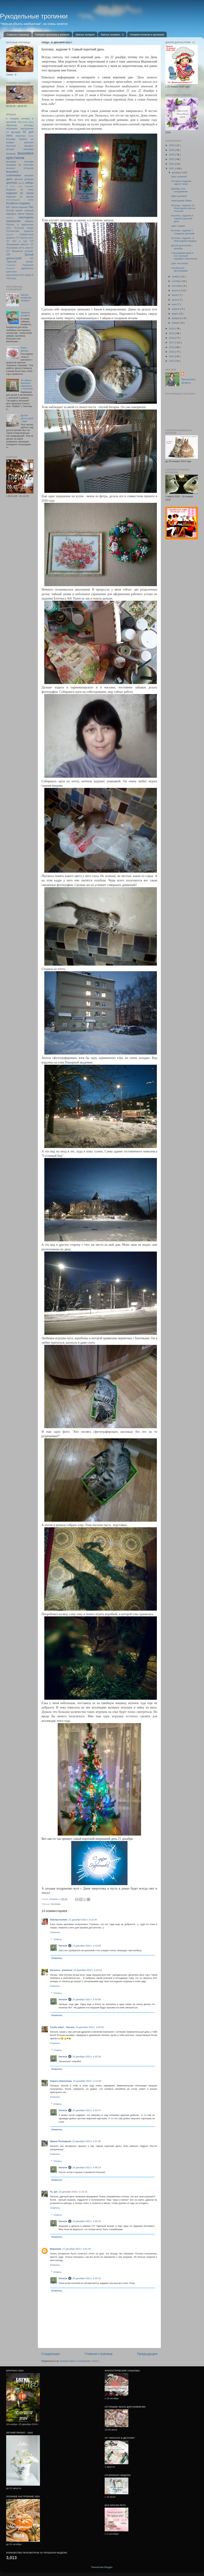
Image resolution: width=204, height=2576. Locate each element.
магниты (10, 218)
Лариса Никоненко (61, 2081)
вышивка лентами (19, 161)
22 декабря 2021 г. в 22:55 (86, 1945)
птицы (30, 228)
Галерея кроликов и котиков (52, 34)
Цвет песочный (179, 263)
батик (31, 136)
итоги (30, 200)
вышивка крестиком (19, 155)
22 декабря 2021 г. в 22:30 (83, 1919)
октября (176, 281)
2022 (172, 164)
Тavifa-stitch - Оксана (62, 2027)
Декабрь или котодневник (179, 190)
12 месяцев (13, 132)
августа (176, 290)
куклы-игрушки (19, 207)
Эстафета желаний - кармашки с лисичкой (27, 384)
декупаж (11, 182)
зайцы (29, 182)
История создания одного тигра (181, 182)
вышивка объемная (19, 168)
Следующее (50, 2354)
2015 (172, 351)
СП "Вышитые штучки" (19, 251)
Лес (30, 206)
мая (174, 304)
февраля (177, 318)
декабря (176, 172)
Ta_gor (54, 2191)
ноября (176, 276)
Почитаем (19, 228)
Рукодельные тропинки (34, 16)
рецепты (28, 231)
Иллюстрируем (12, 200)
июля (175, 295)
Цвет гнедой (178, 226)
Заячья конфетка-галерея (26, 298)
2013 (172, 361)
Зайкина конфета (25, 314)
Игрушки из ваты (19, 189)
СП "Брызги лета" (24, 238)
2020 (172, 328)
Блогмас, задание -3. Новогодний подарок (184, 239)
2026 (172, 145)
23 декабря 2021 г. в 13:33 (87, 2081)
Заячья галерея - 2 (112, 34)
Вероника (55, 2249)
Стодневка (10, 265)
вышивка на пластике (19, 164)
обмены (29, 221)
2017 (172, 342)
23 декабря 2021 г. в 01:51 (88, 1970)
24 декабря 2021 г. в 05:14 (86, 2167)
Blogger (108, 2567)
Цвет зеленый (179, 176)
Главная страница (18, 34)
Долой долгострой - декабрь (182, 247)
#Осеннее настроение (19, 128)
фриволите (27, 268)
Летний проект (14, 210)
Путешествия (12, 231)
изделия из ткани (19, 193)
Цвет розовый (179, 196)
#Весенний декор (25, 122)
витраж (10, 149)
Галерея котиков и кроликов (147, 34)
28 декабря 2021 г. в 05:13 (86, 2278)
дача (9, 178)
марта (175, 313)
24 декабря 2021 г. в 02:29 (86, 2056)
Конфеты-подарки (18, 203)
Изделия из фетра (19, 196)
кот (8, 206)
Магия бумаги (25, 213)
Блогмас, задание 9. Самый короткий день (182, 218)
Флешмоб (10, 268)
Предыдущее (147, 2354)
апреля (176, 309)
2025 (172, 150)
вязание (28, 175)
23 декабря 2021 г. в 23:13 (73, 2191)
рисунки (9, 234)
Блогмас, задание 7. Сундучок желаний (183, 232)
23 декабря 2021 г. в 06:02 (89, 2027)
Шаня (28, 275)
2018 (172, 338)
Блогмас (55, 1904)
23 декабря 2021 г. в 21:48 (86, 2141)
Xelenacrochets (59, 1919)
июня (175, 299)
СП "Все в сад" (16, 241)
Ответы (58, 1939)
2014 (172, 356)
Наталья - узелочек (61, 1970)
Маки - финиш (24, 349)
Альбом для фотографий (179, 269)
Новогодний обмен (181, 200)
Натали (63, 1945)
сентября (177, 286)
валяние (28, 142)
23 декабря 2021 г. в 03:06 (86, 1999)
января (176, 322)
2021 (172, 168)
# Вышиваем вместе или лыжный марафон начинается (184, 256)
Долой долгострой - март (27, 418)
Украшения (27, 265)
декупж (21, 183)
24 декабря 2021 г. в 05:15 (86, 2221)
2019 (172, 333)
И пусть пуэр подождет (19, 186)
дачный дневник (23, 179)
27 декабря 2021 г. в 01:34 (76, 2249)
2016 (172, 347)
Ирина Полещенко (60, 2141)
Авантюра (20, 136)
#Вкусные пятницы (19, 125)
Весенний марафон (19, 146)
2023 (172, 159)
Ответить (55, 1932)
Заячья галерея (85, 34)
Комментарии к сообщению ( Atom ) (79, 2361)
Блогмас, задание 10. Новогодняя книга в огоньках (183, 208)
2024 (172, 154)
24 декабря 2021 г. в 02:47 (86, 2110)
